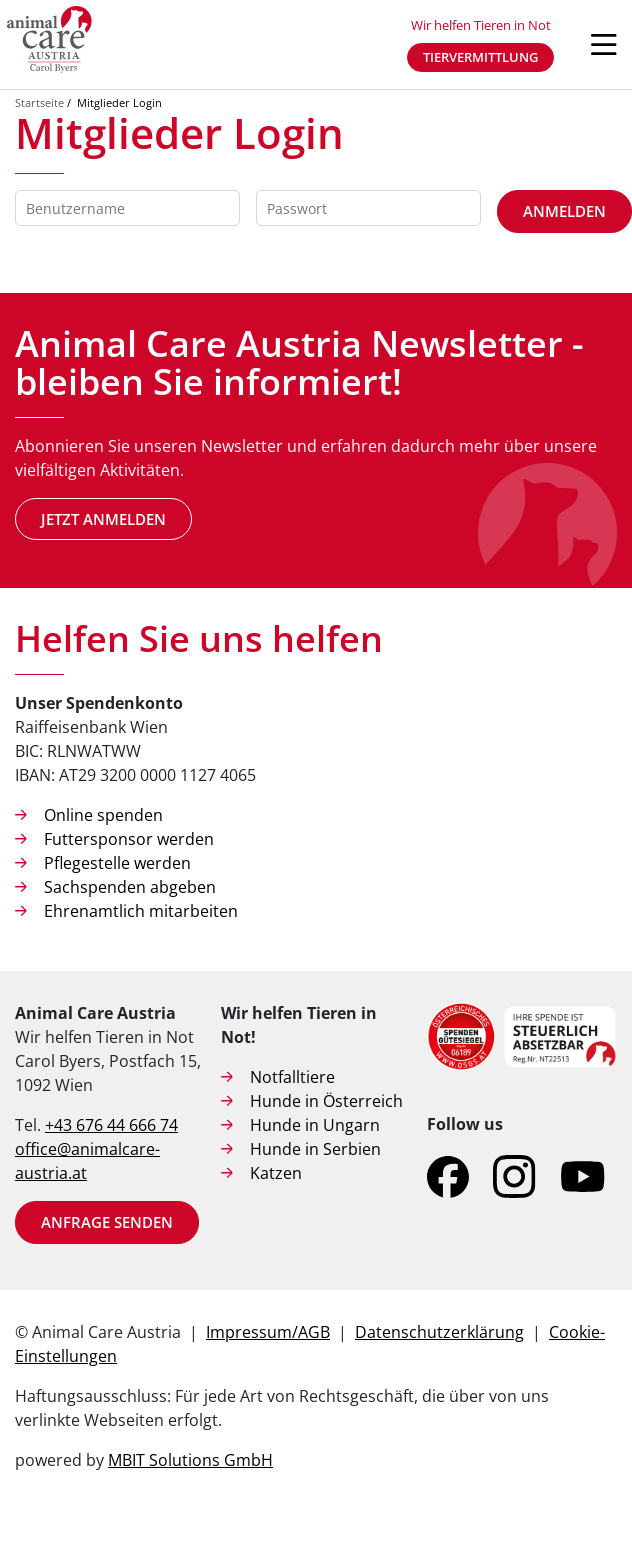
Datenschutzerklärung (439, 1332)
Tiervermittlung (480, 57)
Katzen (276, 1173)
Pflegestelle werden (117, 863)
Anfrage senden (107, 1222)
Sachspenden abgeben (130, 887)
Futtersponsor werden (129, 839)
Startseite (39, 102)
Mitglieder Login (119, 102)
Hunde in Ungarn (315, 1125)
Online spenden (103, 815)
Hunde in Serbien (315, 1149)
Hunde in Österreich (326, 1101)
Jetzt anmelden (103, 519)
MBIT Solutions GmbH (190, 1460)
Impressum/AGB (268, 1332)
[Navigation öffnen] (604, 45)
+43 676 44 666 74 (111, 1125)
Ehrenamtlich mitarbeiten (141, 911)
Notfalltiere (292, 1077)
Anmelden (564, 211)
